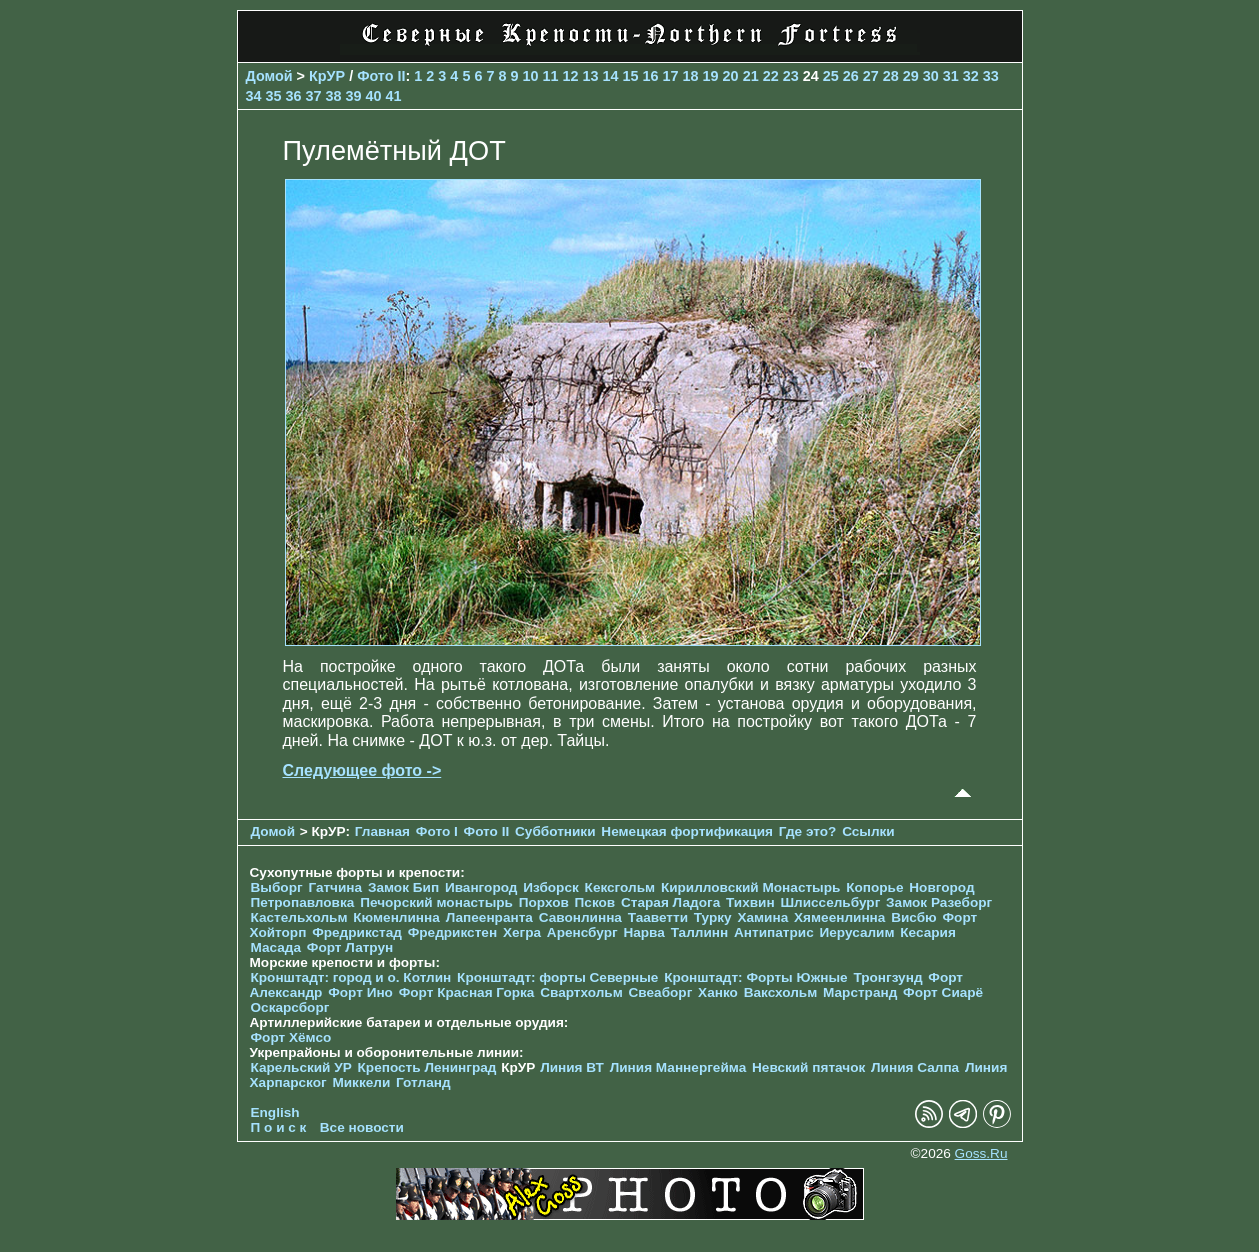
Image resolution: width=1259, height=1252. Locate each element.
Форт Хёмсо (291, 1037)
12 (570, 76)
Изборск (551, 887)
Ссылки (868, 831)
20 (731, 76)
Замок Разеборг (939, 902)
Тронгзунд (887, 977)
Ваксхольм (781, 992)
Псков (595, 902)
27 (871, 76)
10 (530, 76)
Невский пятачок (808, 1067)
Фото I (437, 831)
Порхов (544, 902)
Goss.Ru (981, 1153)
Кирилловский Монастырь (750, 887)
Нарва (643, 932)
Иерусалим (856, 932)
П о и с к (279, 1127)
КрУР (327, 76)
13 (591, 76)
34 (254, 96)
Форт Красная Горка (467, 992)
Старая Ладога (670, 902)
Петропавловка (303, 902)
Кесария (928, 932)
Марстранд (860, 992)
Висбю (914, 917)
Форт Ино (360, 992)
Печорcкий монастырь (436, 902)
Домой (269, 76)
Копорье (874, 887)
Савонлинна (580, 917)
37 (314, 96)
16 (651, 76)
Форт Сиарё (943, 992)
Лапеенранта (489, 917)
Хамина (762, 917)
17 (671, 76)
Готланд (423, 1082)
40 (374, 96)
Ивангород (481, 887)
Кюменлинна (396, 917)
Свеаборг (661, 992)
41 (394, 96)
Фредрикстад (357, 932)
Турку (713, 917)
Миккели (361, 1082)
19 (711, 76)
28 (891, 76)
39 (354, 96)
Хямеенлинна (839, 917)
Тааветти (658, 917)
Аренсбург (582, 932)
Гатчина (335, 887)
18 (691, 76)
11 (550, 76)
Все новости (362, 1127)
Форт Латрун (350, 947)
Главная (382, 831)
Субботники (555, 831)
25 (831, 76)
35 (274, 96)
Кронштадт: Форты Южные (756, 977)
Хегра (522, 932)
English (275, 1112)
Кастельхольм (299, 917)
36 (294, 96)
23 (791, 76)
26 (851, 76)
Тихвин (750, 902)
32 (971, 76)
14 (611, 76)
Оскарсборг (290, 1007)
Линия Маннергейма (678, 1067)
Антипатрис (774, 932)
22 (771, 76)
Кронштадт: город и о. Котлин (351, 977)
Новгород (941, 887)
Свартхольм (581, 992)
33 (991, 76)
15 (631, 76)
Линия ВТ (572, 1067)
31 (951, 76)
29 (911, 76)
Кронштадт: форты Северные (557, 977)
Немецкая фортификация (687, 831)
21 (751, 76)
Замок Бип (403, 887)
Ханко (718, 992)
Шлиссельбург (830, 902)
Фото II (381, 76)
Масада (276, 947)
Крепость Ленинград (427, 1067)
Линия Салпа (915, 1067)
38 (334, 96)
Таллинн (700, 932)
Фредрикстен (452, 932)
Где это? (808, 831)
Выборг (277, 887)
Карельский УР (301, 1067)
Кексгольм (620, 887)
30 (931, 76)
